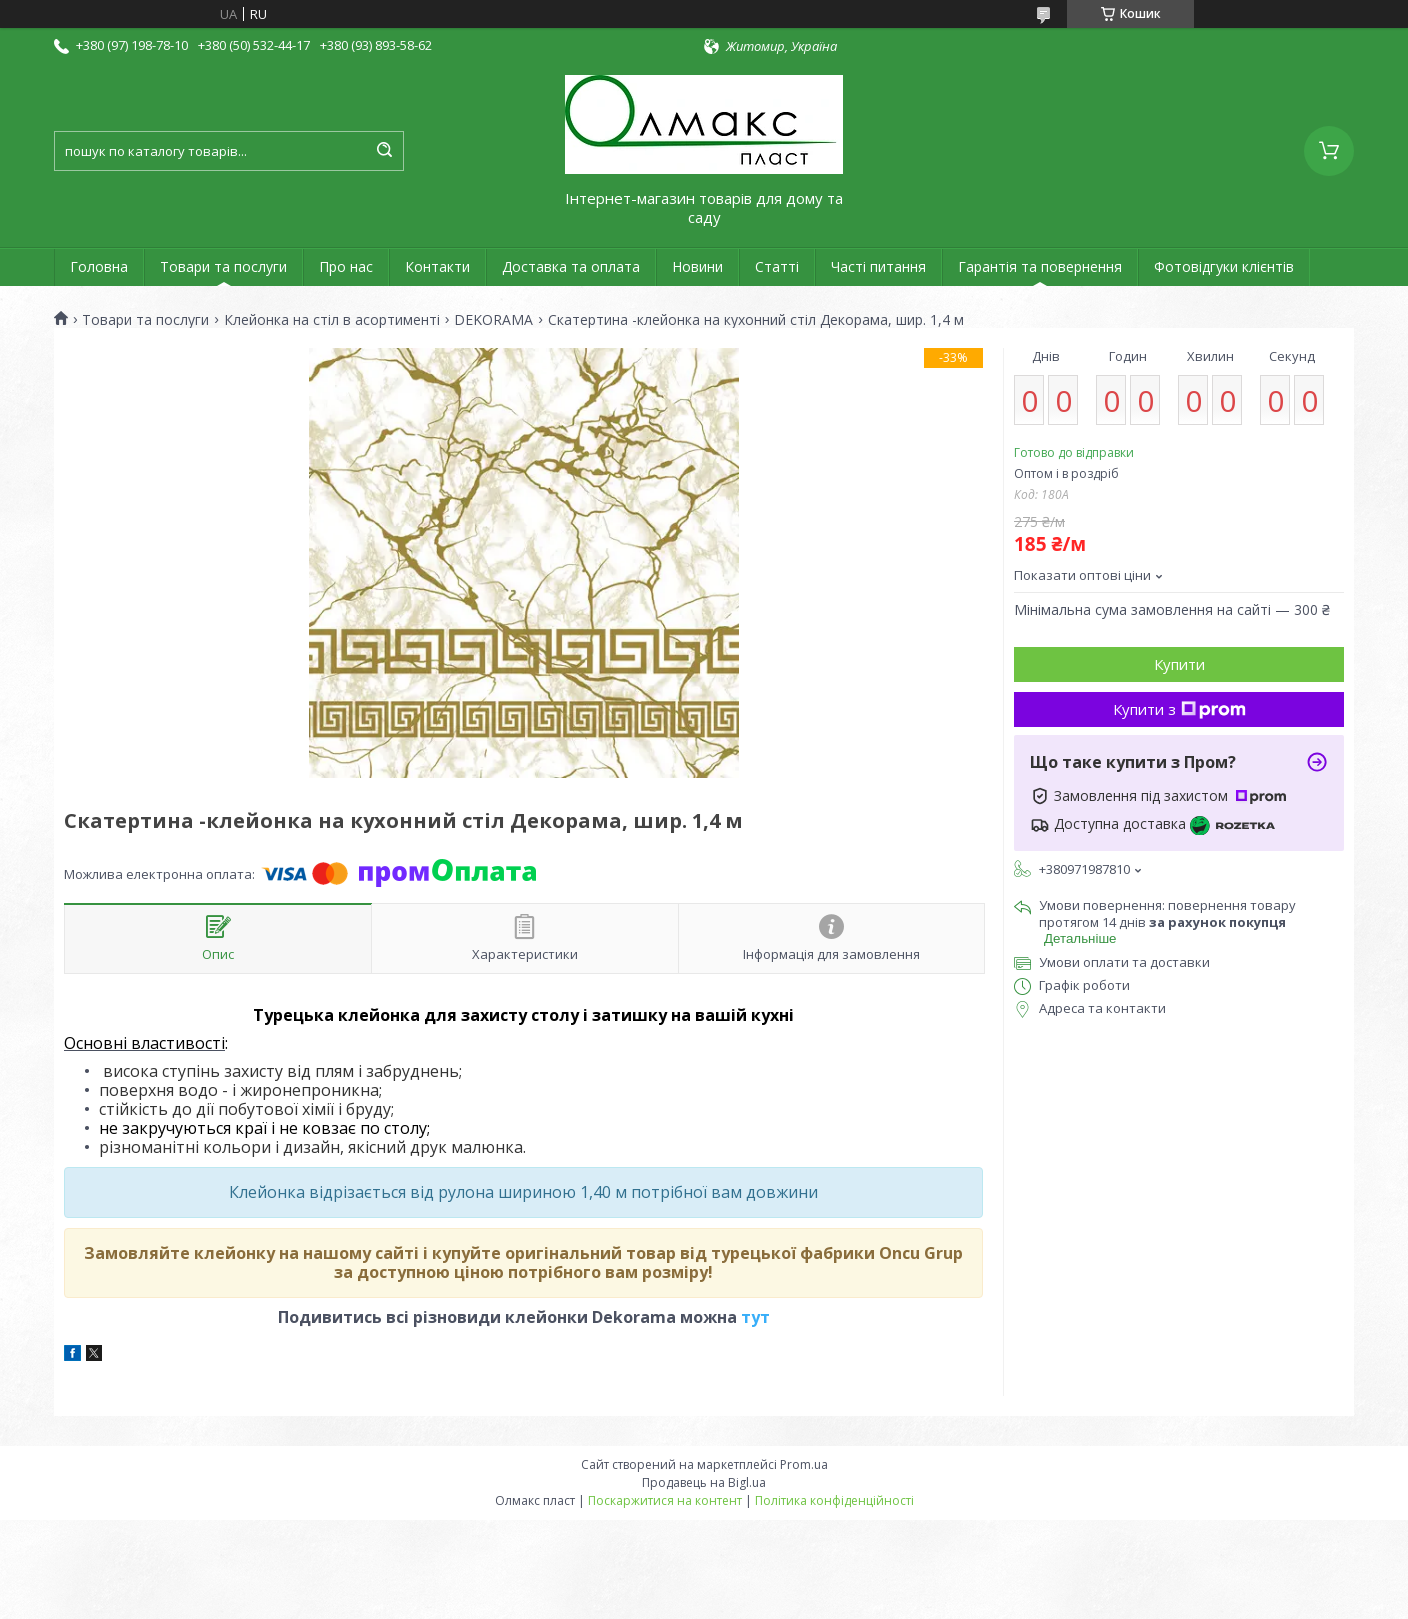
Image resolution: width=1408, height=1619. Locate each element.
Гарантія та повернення (1040, 266)
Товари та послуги (223, 266)
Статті (777, 266)
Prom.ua (804, 1464)
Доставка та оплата (571, 266)
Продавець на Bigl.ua (704, 1482)
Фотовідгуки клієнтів (1224, 266)
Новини (697, 266)
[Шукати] (384, 151)
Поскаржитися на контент (665, 1500)
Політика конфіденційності (834, 1500)
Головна (99, 266)
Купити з (1179, 709)
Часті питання (878, 266)
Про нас (346, 266)
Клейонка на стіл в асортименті (332, 320)
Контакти (437, 266)
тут (755, 1317)
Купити (1179, 664)
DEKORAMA (493, 320)
